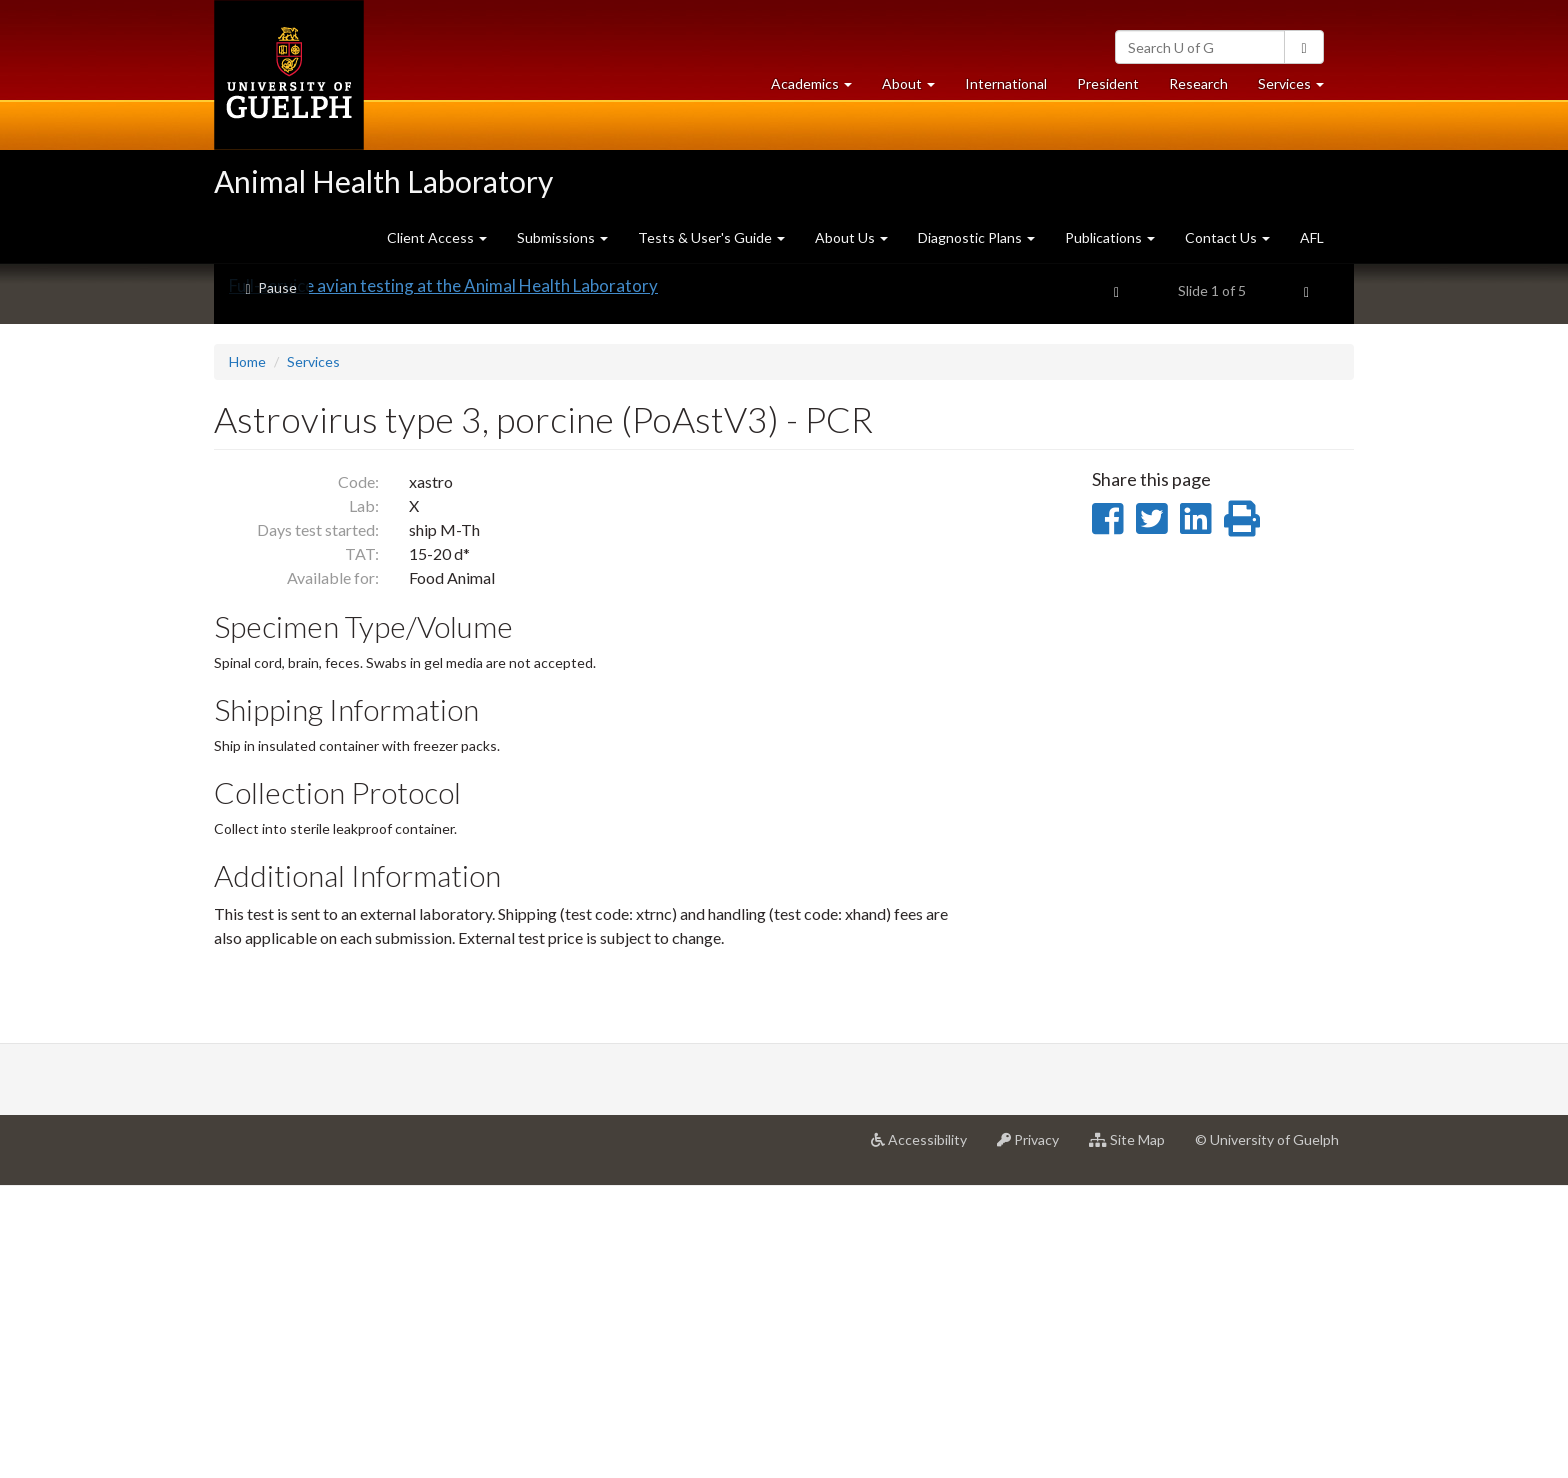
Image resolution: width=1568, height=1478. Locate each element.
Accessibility (926, 1439)
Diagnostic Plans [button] (976, 237)
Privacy (1035, 1439)
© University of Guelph (1267, 1431)
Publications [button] (1110, 237)
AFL (1312, 237)
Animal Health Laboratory (383, 181)
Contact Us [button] (1227, 237)
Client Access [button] (437, 237)
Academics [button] (819, 88)
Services (313, 653)
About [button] (916, 88)
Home (247, 653)
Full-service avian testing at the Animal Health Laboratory (443, 577)
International (1006, 83)
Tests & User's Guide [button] (711, 237)
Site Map (1134, 1439)
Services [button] (1298, 88)
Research (1206, 88)
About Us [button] (851, 237)
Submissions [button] (562, 237)
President (1108, 83)
